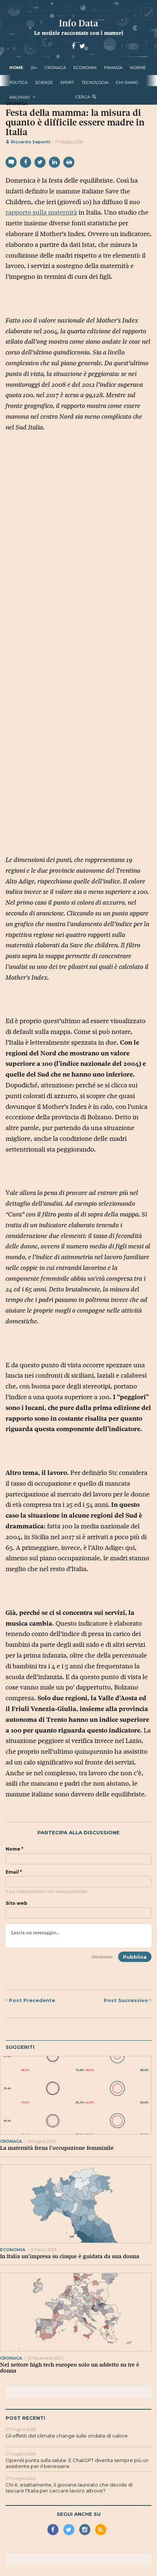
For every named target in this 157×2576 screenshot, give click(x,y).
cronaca (55, 67)
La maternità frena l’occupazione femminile (57, 2148)
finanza (113, 67)
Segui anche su (79, 2514)
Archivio (19, 97)
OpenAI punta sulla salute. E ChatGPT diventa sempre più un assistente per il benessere (77, 2463)
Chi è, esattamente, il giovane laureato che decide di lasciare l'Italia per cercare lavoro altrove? (69, 2488)
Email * (14, 1872)
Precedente (30, 2000)
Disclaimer (102, 1956)
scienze (44, 82)
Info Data (78, 23)
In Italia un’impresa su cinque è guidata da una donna (69, 2256)
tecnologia (94, 82)
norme (138, 67)
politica (18, 82)
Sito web (16, 1903)
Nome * (14, 1849)
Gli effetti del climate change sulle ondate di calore (67, 2436)
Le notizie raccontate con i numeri (78, 32)
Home (16, 67)
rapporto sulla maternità (41, 212)
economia (85, 67)
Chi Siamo (127, 82)
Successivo (127, 2000)
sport (67, 82)
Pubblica (135, 1957)
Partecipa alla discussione (78, 1832)
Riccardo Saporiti (28, 141)
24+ (34, 67)
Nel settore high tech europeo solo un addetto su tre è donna (69, 2367)
